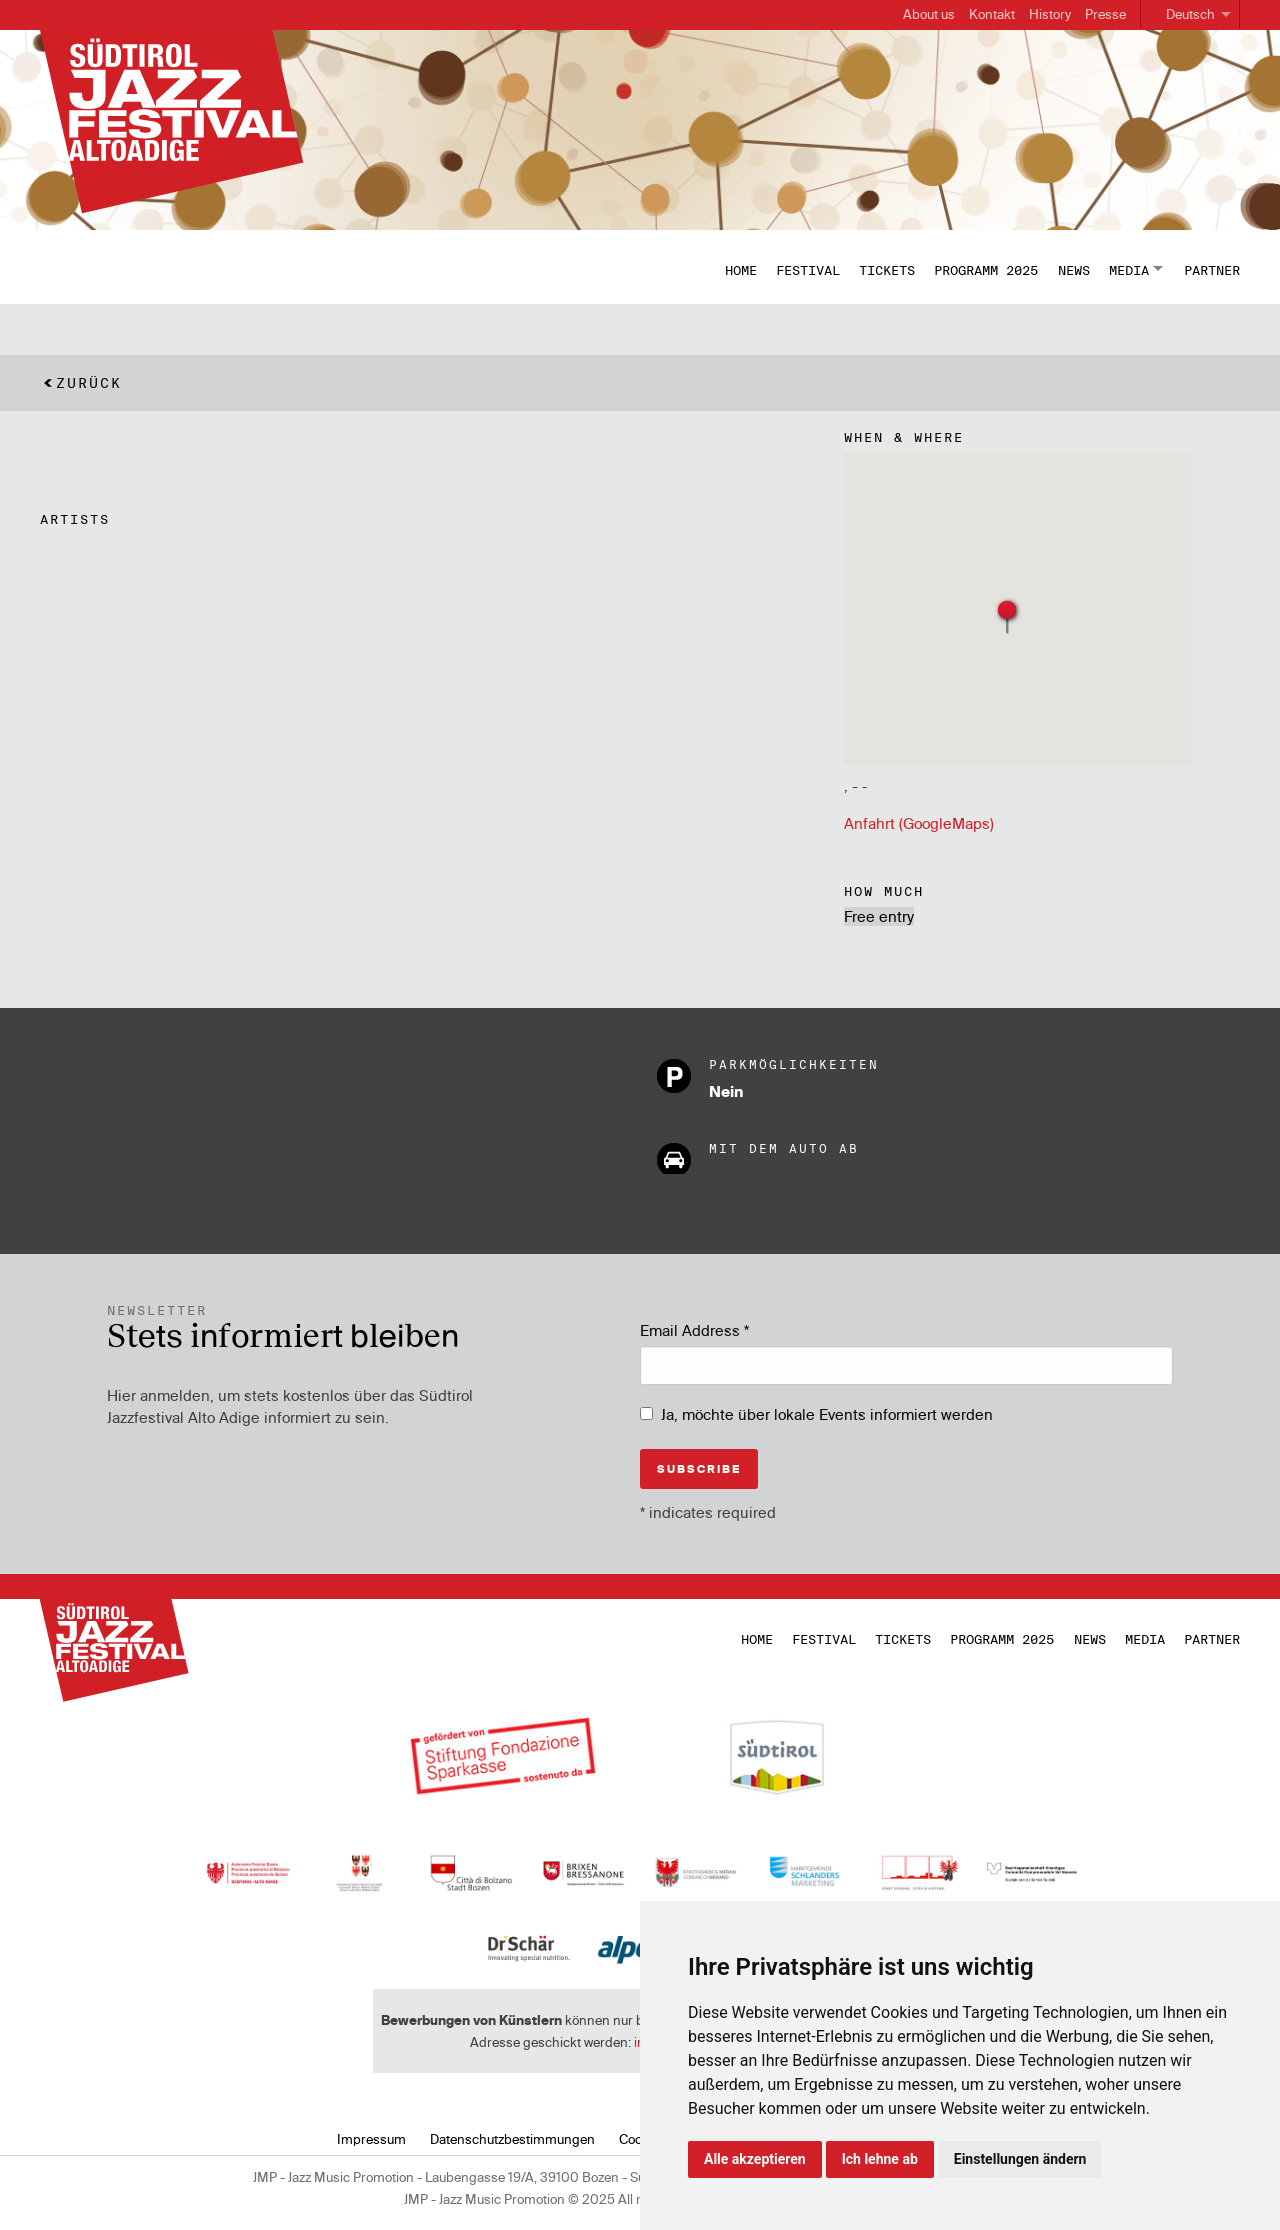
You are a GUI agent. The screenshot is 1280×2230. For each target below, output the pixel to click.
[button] (1008, 616)
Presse (1105, 14)
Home (741, 270)
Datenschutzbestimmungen (512, 2139)
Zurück (89, 383)
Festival (808, 270)
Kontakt (992, 14)
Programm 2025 (986, 270)
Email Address (694, 1330)
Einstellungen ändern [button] (1020, 2159)
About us (929, 14)
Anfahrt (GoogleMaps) (919, 823)
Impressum (371, 2139)
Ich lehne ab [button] (880, 2159)
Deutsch (1190, 14)
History (1050, 14)
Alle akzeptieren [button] (755, 2159)
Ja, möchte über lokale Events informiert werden (827, 1414)
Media (1129, 270)
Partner (1212, 270)
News (1074, 270)
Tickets (887, 270)
